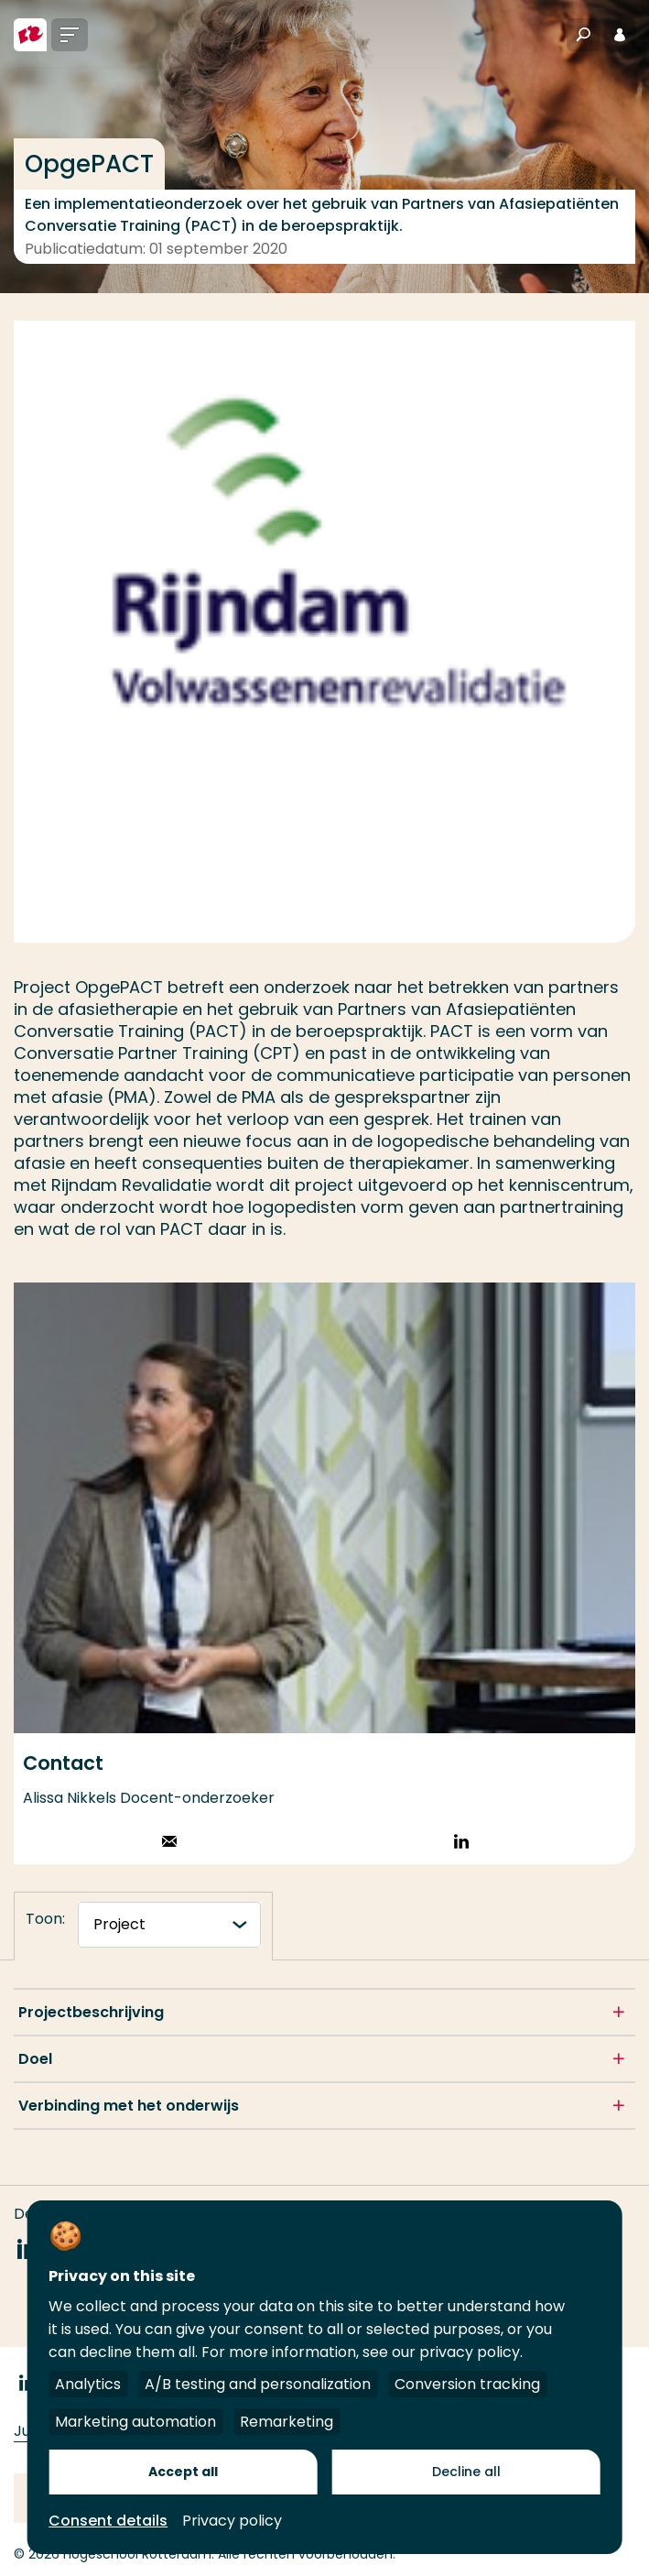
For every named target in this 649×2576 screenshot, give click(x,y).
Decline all (466, 2471)
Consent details (108, 2520)
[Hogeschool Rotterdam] (30, 34)
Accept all (183, 2471)
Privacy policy (232, 2520)
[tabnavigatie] (169, 1925)
